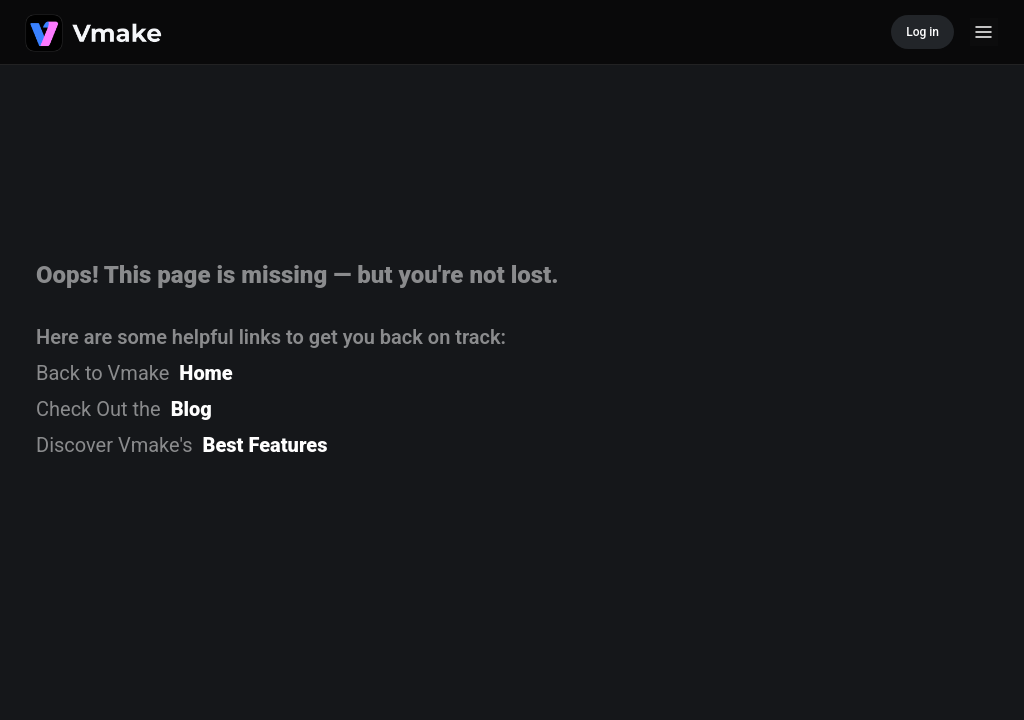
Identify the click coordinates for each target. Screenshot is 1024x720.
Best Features (265, 445)
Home (205, 373)
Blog (191, 409)
